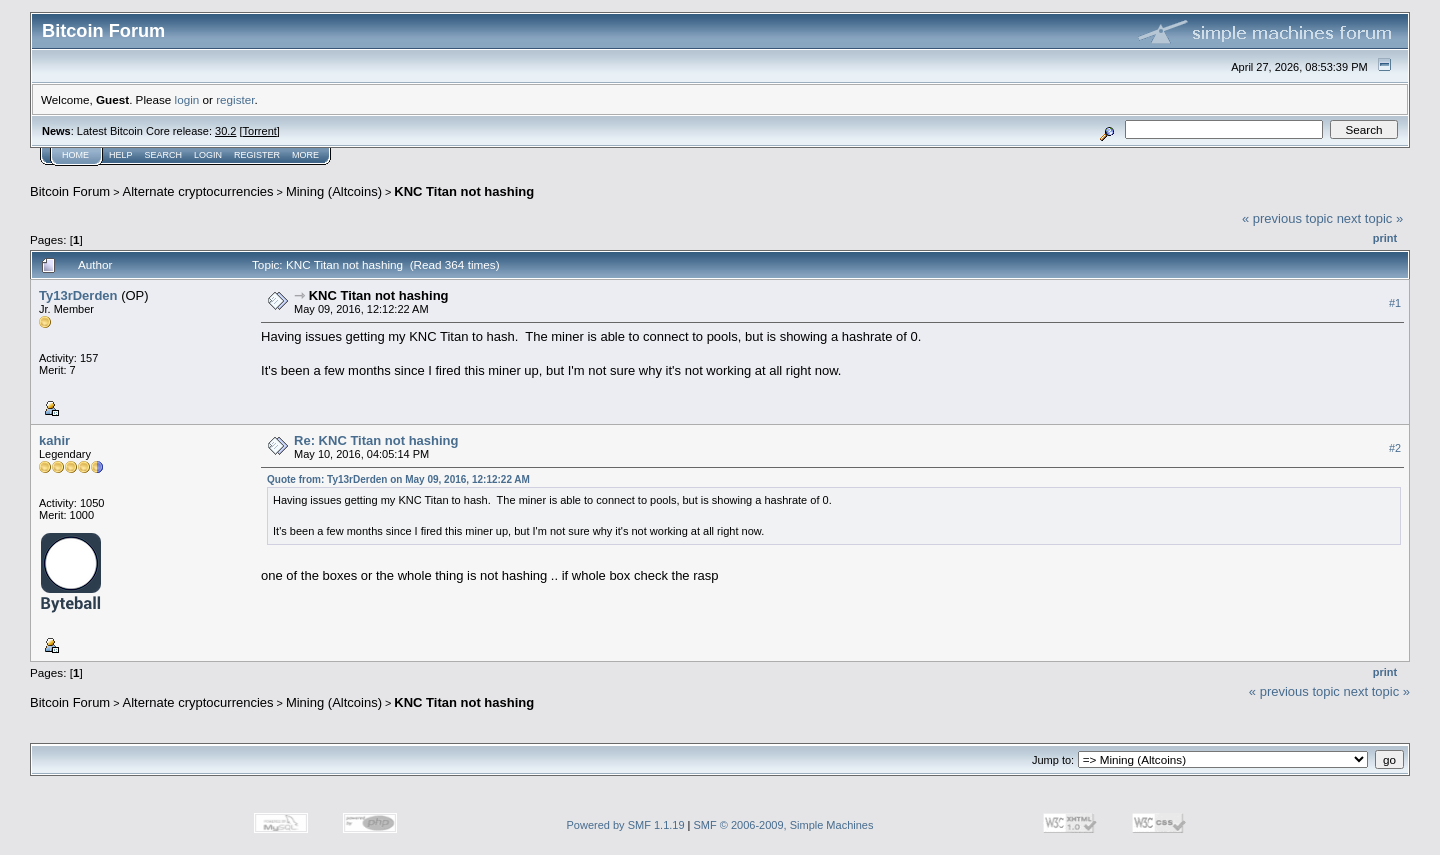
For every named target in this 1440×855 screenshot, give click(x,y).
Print (1385, 238)
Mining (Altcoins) (334, 191)
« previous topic (1287, 218)
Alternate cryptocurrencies (198, 191)
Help (121, 155)
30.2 (225, 131)
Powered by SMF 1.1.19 (626, 825)
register (235, 99)
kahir (54, 440)
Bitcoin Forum (70, 191)
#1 (1395, 303)
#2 (1395, 448)
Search (164, 155)
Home (75, 155)
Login (208, 155)
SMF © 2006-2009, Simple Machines (784, 825)
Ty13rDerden (78, 295)
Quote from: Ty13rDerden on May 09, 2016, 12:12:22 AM (398, 479)
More (305, 155)
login (187, 99)
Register (257, 155)
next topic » (1370, 218)
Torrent (260, 131)
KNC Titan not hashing (464, 191)
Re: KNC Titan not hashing (376, 440)
